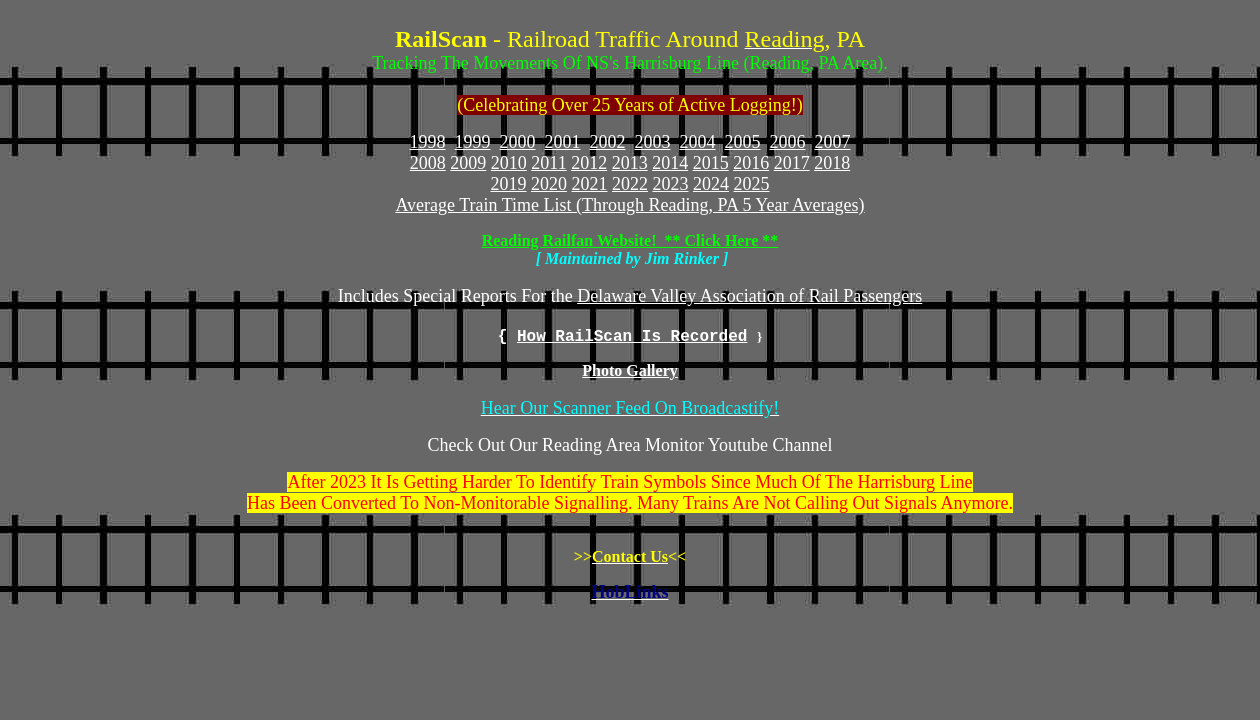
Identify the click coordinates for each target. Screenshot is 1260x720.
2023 (671, 184)
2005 (743, 142)
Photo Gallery (630, 370)
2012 (589, 163)
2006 (788, 142)
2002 (608, 142)
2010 (509, 163)
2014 (670, 163)
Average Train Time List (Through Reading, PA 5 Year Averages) (629, 205)
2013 (630, 163)
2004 (698, 142)
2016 (751, 163)
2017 (792, 163)
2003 (653, 142)
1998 (428, 142)
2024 (711, 184)
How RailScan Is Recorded (632, 337)
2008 (428, 163)
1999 (473, 142)
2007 (833, 142)
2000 (518, 142)
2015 (711, 163)
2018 (832, 163)
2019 (509, 184)
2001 (563, 142)
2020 (549, 184)
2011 (548, 163)
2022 (630, 184)
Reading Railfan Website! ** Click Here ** (630, 240)
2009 (468, 163)
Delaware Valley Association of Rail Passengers (749, 296)
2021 (590, 184)
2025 (752, 184)
